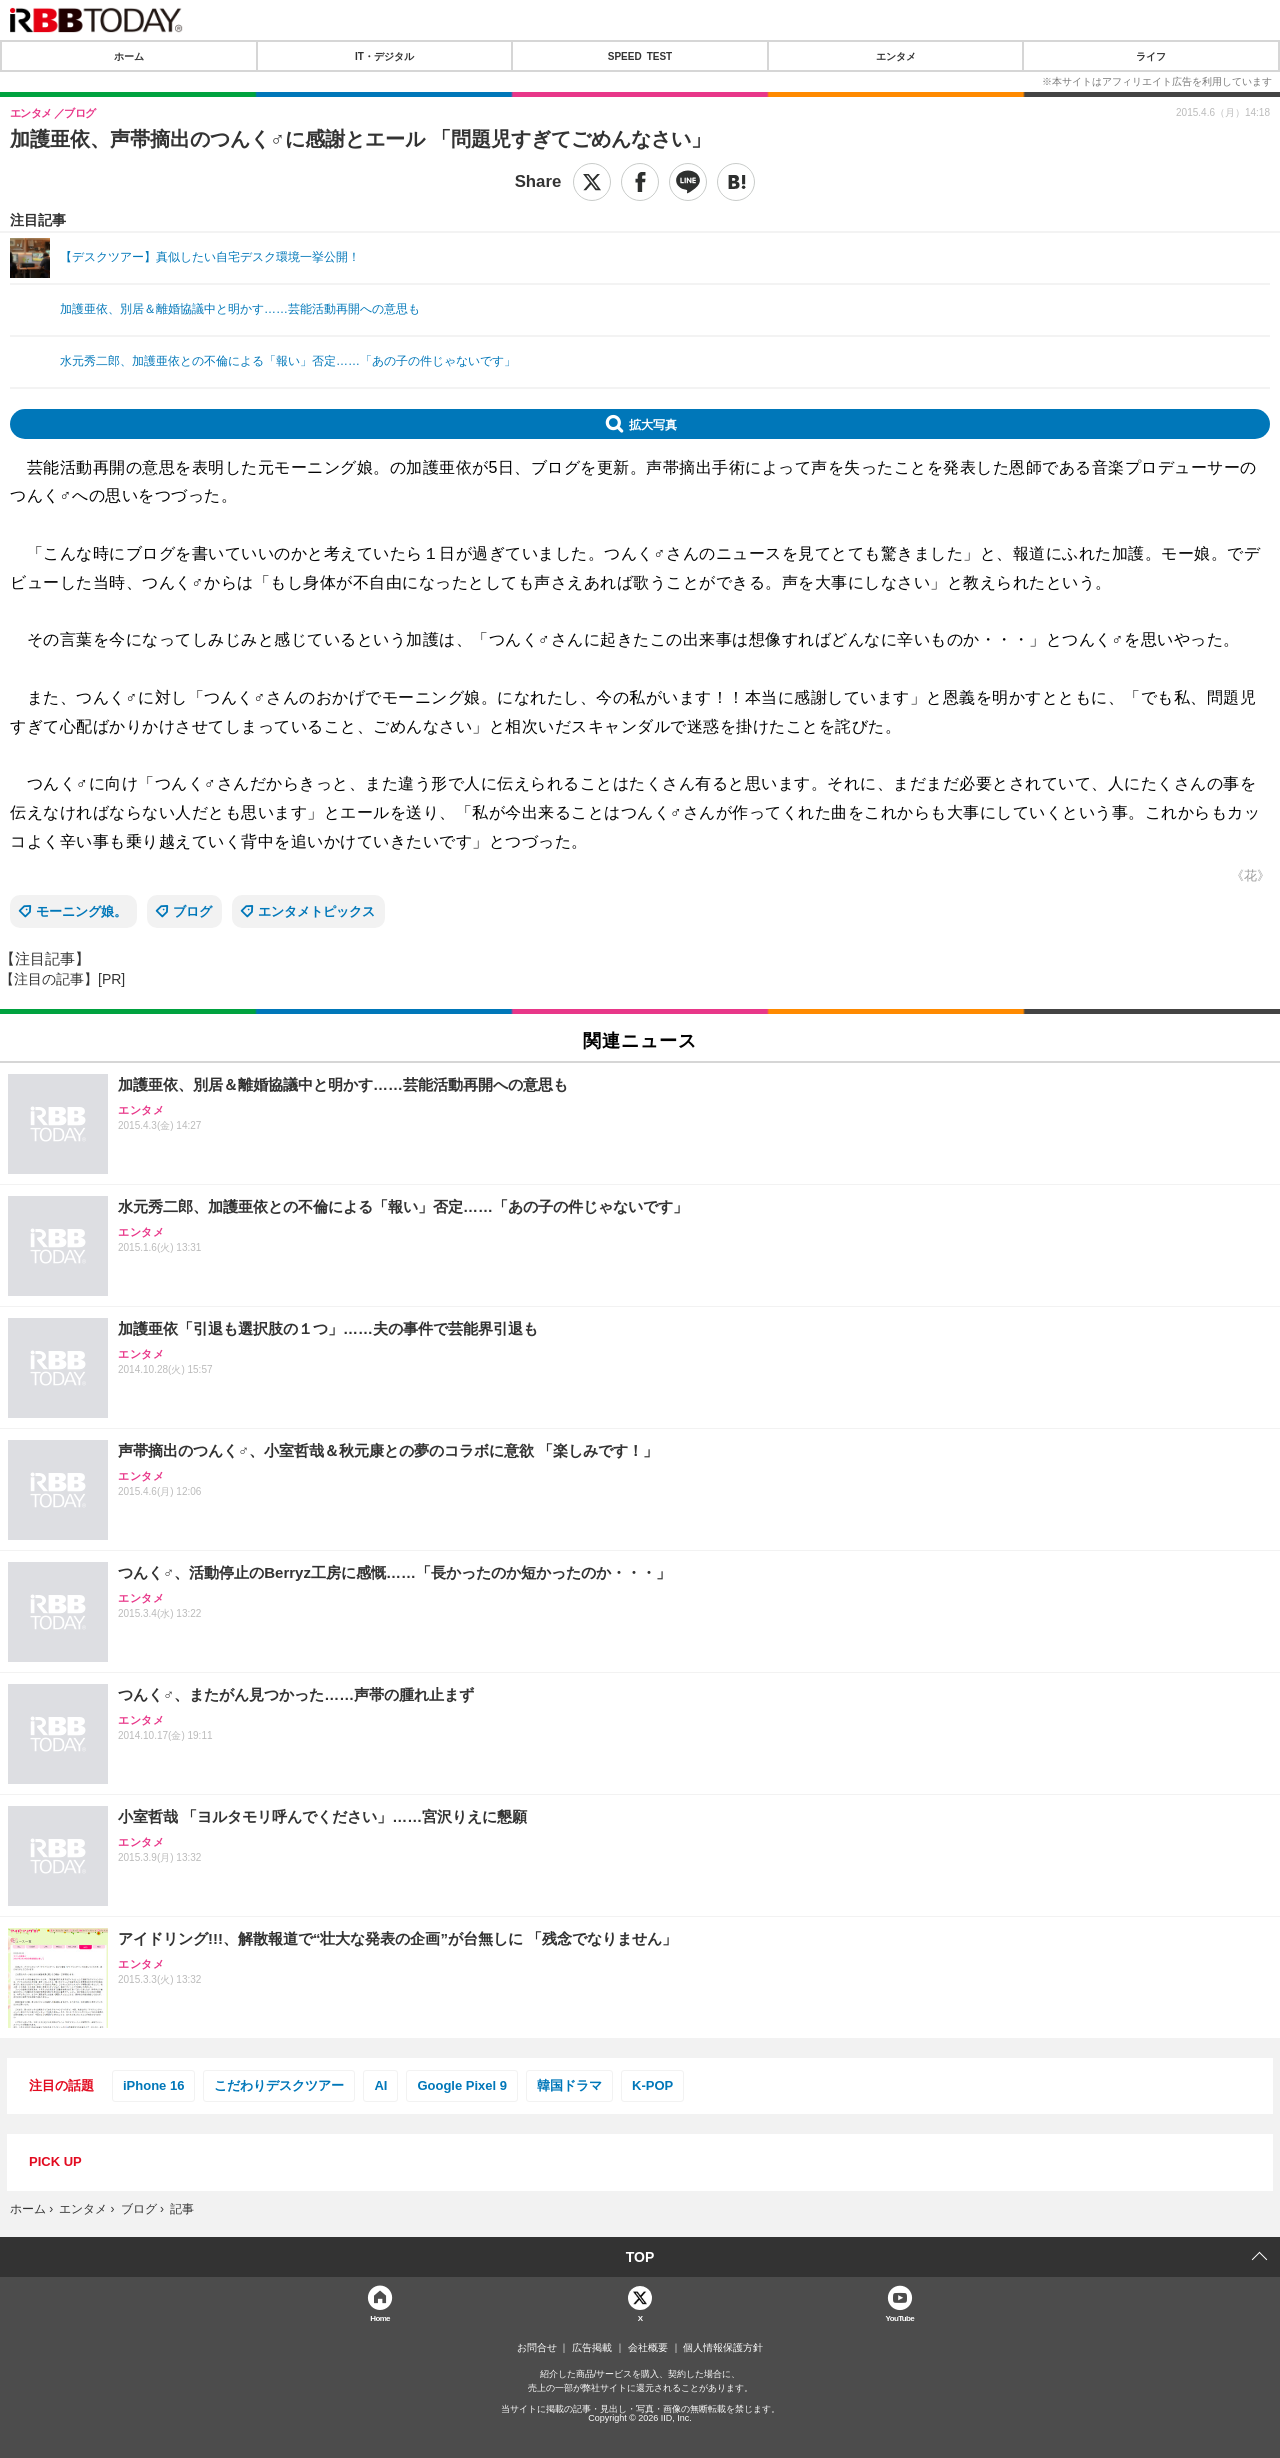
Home (380, 2317)
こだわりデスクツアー (279, 2085)
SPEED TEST (640, 56)
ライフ (1151, 56)
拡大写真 (653, 424)
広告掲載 (592, 2348)
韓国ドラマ (569, 2085)
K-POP (652, 2085)
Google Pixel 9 (462, 2085)
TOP (640, 2257)
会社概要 (648, 2348)
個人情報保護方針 (723, 2348)
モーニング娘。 (81, 911)
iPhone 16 (153, 2085)
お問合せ (537, 2348)
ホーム (129, 56)
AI (380, 2085)
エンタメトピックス (316, 911)
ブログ (192, 911)
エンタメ (896, 56)
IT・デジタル (384, 56)
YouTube (900, 2317)
